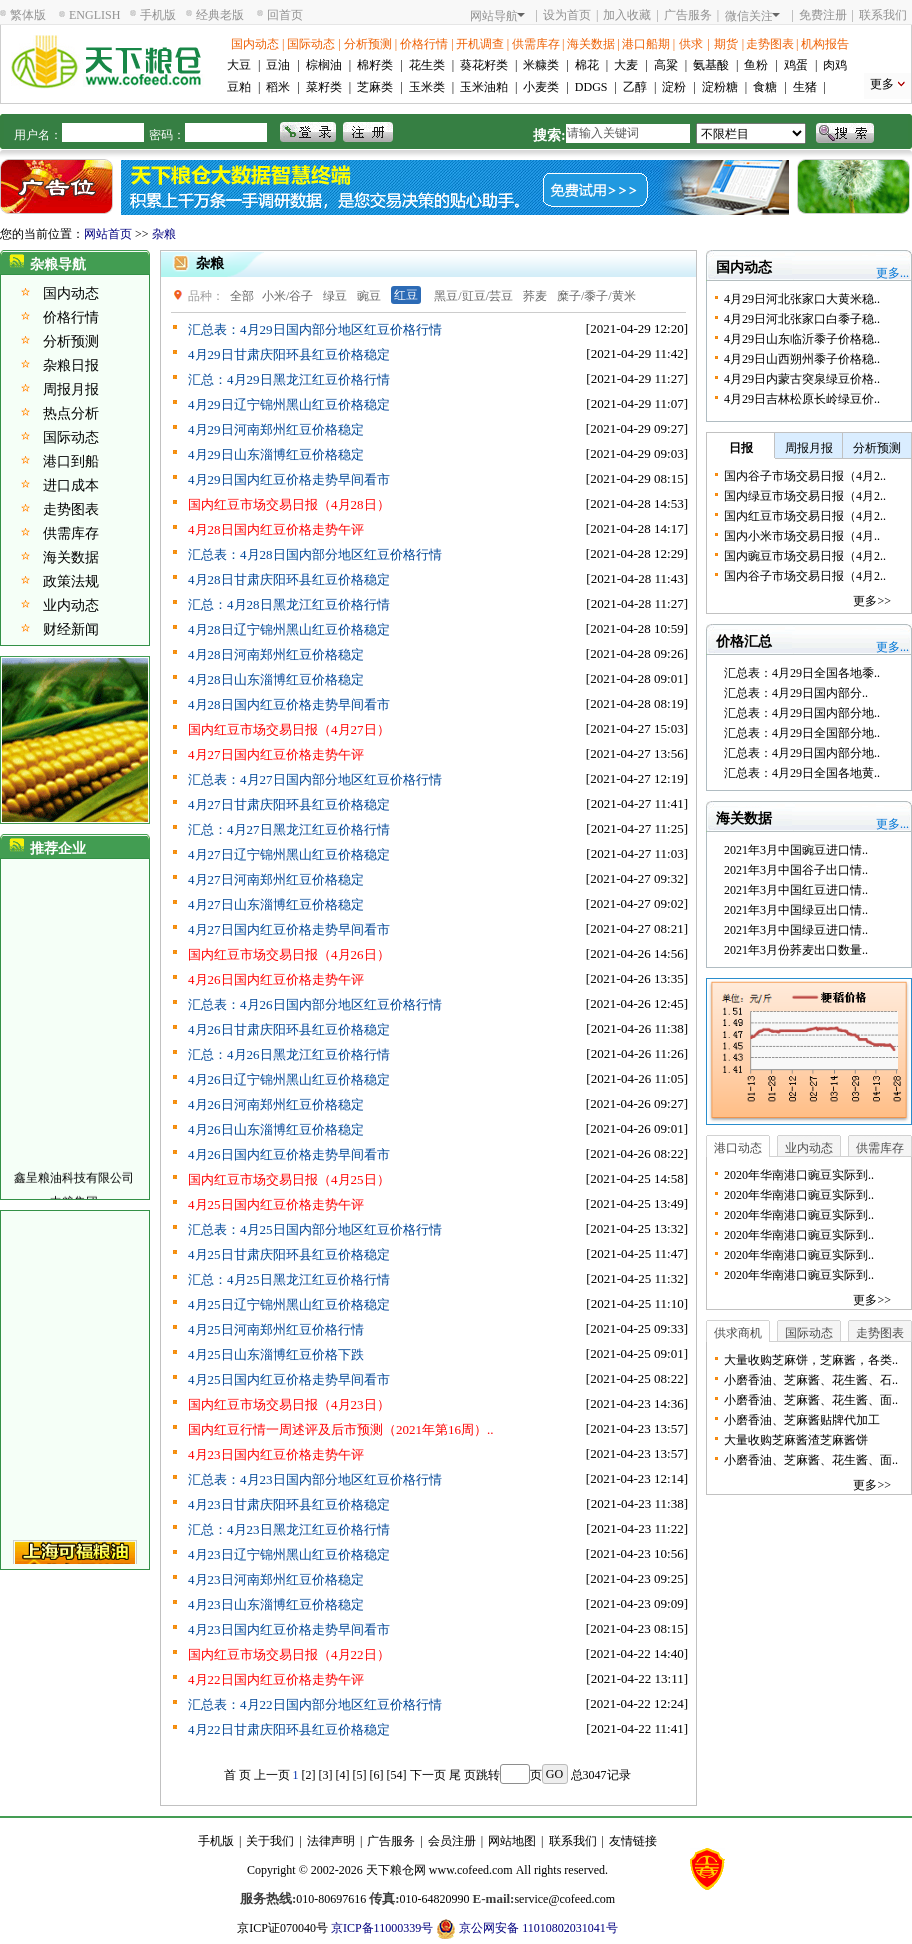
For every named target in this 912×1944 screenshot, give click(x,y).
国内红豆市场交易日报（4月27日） (289, 729)
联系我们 (883, 15)
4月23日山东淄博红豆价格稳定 (276, 1604)
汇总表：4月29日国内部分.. (796, 693)
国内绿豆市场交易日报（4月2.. (805, 496)
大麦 (626, 65)
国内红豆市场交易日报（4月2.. (805, 516)
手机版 (158, 15)
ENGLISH (94, 15)
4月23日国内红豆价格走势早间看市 (289, 1629)
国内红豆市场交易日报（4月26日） (289, 954)
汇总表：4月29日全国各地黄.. (802, 773)
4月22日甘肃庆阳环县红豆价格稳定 (289, 1729)
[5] (360, 1775)
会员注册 (452, 1841)
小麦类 (541, 87)
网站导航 (497, 16)
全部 (242, 296)
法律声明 (331, 1841)
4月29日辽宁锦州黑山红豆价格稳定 (289, 404)
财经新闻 (71, 629)
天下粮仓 (390, 1870)
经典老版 (220, 15)
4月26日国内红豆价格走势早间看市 (289, 1154)
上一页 (272, 1775)
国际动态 (311, 44)
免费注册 (823, 15)
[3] (326, 1775)
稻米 (278, 87)
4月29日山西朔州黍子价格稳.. (802, 359)
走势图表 (770, 44)
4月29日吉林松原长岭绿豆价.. (802, 399)
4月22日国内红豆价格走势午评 (276, 1679)
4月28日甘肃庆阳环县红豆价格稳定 (289, 579)
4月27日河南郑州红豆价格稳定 (276, 879)
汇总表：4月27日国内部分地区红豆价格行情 (315, 779)
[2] (309, 1775)
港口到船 (71, 461)
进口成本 (71, 485)
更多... (892, 273)
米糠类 (541, 65)
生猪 (805, 87)
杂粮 (164, 234)
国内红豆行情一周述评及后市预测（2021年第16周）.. (341, 1429)
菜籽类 (324, 87)
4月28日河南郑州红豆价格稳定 (276, 654)
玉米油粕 (484, 87)
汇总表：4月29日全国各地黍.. (802, 673)
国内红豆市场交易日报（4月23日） (289, 1404)
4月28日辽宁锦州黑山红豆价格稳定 (289, 629)
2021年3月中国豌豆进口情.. (796, 850)
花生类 (427, 65)
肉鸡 (835, 65)
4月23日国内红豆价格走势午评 (276, 1454)
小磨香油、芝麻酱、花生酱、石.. (811, 1380)
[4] (343, 1775)
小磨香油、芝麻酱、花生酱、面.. (811, 1400)
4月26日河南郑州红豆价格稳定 (276, 1104)
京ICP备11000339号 (382, 1928)
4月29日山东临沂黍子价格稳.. (802, 339)
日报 (741, 448)
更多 (882, 84)
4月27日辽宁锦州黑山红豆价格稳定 (289, 854)
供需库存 (536, 44)
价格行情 (424, 44)
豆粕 (239, 87)
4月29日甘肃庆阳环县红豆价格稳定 (289, 354)
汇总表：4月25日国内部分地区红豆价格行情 (315, 1229)
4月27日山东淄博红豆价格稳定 (276, 904)
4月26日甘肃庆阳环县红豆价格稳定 (289, 1029)
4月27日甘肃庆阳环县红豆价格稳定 (289, 804)
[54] (397, 1775)
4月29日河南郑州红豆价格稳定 (276, 429)
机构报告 (825, 44)
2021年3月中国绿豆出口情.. (796, 910)
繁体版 (28, 15)
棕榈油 (324, 65)
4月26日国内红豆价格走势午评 (276, 979)
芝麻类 (375, 87)
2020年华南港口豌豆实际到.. (799, 1175)
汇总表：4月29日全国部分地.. (802, 733)
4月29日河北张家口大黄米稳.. (802, 299)
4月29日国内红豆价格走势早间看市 (289, 479)
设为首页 (567, 15)
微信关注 (752, 16)
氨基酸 (711, 65)
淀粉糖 (720, 87)
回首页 (285, 15)
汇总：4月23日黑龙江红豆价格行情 (289, 1529)
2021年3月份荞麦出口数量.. (796, 950)
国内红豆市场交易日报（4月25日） (289, 1179)
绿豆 (335, 296)
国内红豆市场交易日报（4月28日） (289, 504)
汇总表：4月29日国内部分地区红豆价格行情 (315, 329)
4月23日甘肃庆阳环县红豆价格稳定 (289, 1504)
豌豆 (369, 296)
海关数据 (591, 44)
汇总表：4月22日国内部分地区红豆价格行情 (315, 1704)
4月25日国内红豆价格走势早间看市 (289, 1379)
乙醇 (635, 87)
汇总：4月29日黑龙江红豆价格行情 (289, 379)
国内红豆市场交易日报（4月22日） (289, 1654)
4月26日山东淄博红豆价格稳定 (276, 1129)
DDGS (591, 87)
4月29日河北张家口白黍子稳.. (802, 319)
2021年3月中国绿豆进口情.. (796, 930)
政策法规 (71, 581)
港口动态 (738, 1148)
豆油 (278, 65)
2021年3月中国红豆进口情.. (796, 890)
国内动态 (255, 44)
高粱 (666, 65)
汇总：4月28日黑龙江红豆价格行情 (289, 604)
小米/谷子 (287, 296)
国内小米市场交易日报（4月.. (802, 536)
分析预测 (368, 44)
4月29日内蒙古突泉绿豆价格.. (802, 379)
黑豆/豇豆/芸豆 (473, 296)
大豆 (239, 65)
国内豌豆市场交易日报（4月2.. (805, 556)
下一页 (428, 1775)
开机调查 (480, 44)
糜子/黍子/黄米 (596, 296)
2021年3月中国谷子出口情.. (796, 870)
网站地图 (512, 1841)
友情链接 (633, 1841)
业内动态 (71, 605)
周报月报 (71, 389)
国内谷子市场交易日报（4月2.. (805, 476)
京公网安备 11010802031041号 (527, 1929)
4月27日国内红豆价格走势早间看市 (289, 929)
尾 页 (462, 1775)
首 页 (237, 1775)
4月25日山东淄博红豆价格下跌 (276, 1354)
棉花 (587, 65)
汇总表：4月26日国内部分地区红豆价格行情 (315, 1004)
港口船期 (646, 44)
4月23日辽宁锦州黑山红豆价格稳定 (289, 1554)
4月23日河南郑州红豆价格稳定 (276, 1579)
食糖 (765, 87)
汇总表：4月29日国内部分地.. (802, 713)
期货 (726, 44)
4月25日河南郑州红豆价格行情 (276, 1329)
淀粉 (674, 87)
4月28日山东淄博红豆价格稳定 (276, 679)
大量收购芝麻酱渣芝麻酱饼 (796, 1440)
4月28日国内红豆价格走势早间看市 (289, 704)
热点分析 (71, 413)
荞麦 (535, 296)
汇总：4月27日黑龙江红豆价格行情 (289, 829)
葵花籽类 (484, 65)
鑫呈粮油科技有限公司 (74, 1185)
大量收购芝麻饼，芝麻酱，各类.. (811, 1360)
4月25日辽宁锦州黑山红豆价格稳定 (289, 1304)
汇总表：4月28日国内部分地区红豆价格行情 (315, 554)
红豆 (406, 295)
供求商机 (738, 1333)
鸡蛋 (796, 65)
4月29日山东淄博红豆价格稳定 (276, 454)
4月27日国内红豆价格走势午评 (276, 754)
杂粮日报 (71, 365)
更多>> (872, 601)
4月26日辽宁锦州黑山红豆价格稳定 (289, 1079)
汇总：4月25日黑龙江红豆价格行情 (289, 1279)
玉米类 (427, 87)
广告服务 (688, 15)
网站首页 (108, 234)
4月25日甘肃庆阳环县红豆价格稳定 (289, 1254)
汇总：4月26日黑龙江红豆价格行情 (289, 1054)
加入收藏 (627, 15)
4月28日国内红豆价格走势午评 (276, 529)
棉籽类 (375, 65)
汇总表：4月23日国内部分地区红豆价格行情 (315, 1479)
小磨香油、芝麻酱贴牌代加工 (802, 1420)
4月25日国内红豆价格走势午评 (276, 1204)
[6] (377, 1775)
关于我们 (270, 1841)
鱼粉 (756, 65)
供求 (691, 44)
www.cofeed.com (471, 1870)
